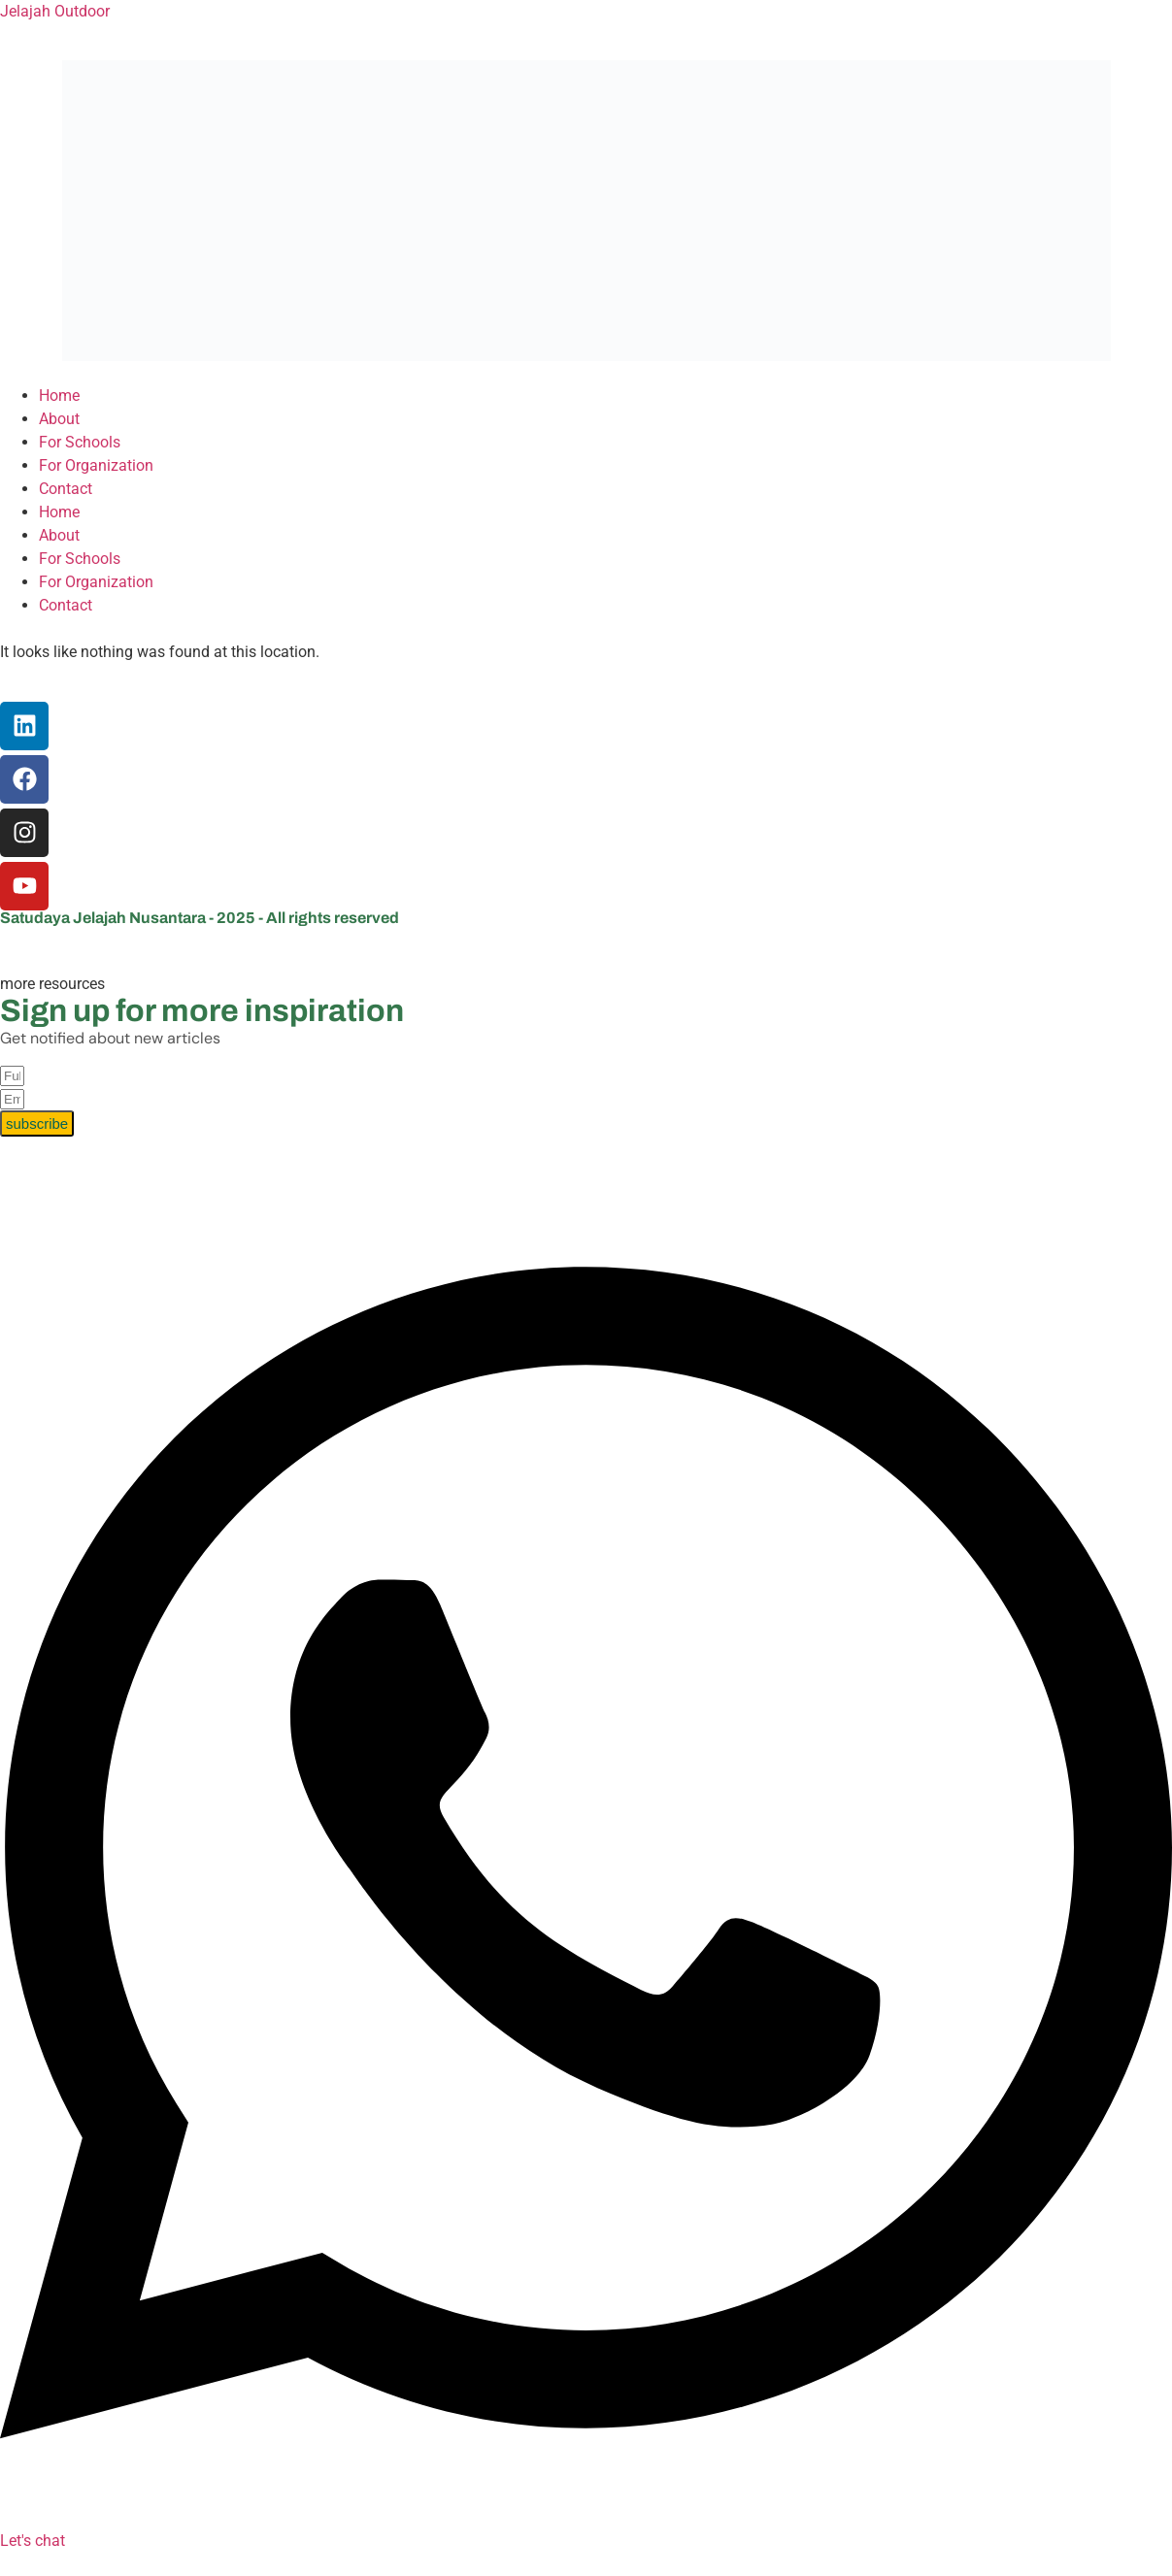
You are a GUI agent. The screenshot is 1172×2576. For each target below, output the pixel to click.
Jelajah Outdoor (55, 11)
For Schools (79, 442)
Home (59, 395)
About (59, 419)
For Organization (96, 465)
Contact (65, 488)
